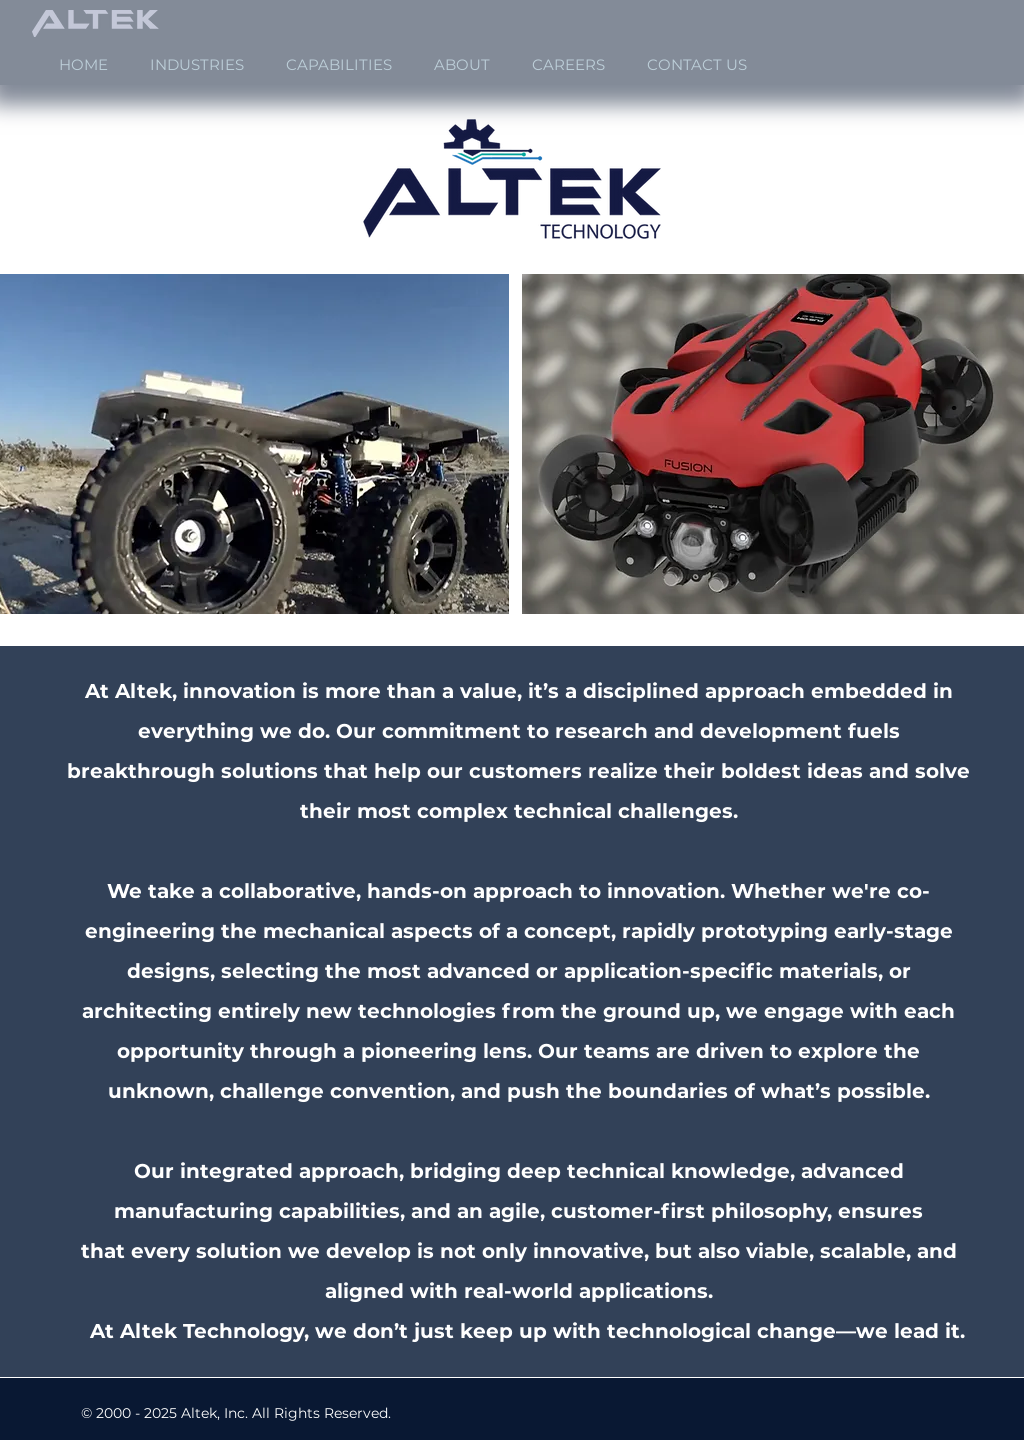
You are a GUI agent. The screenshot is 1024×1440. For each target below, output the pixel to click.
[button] (197, 64)
